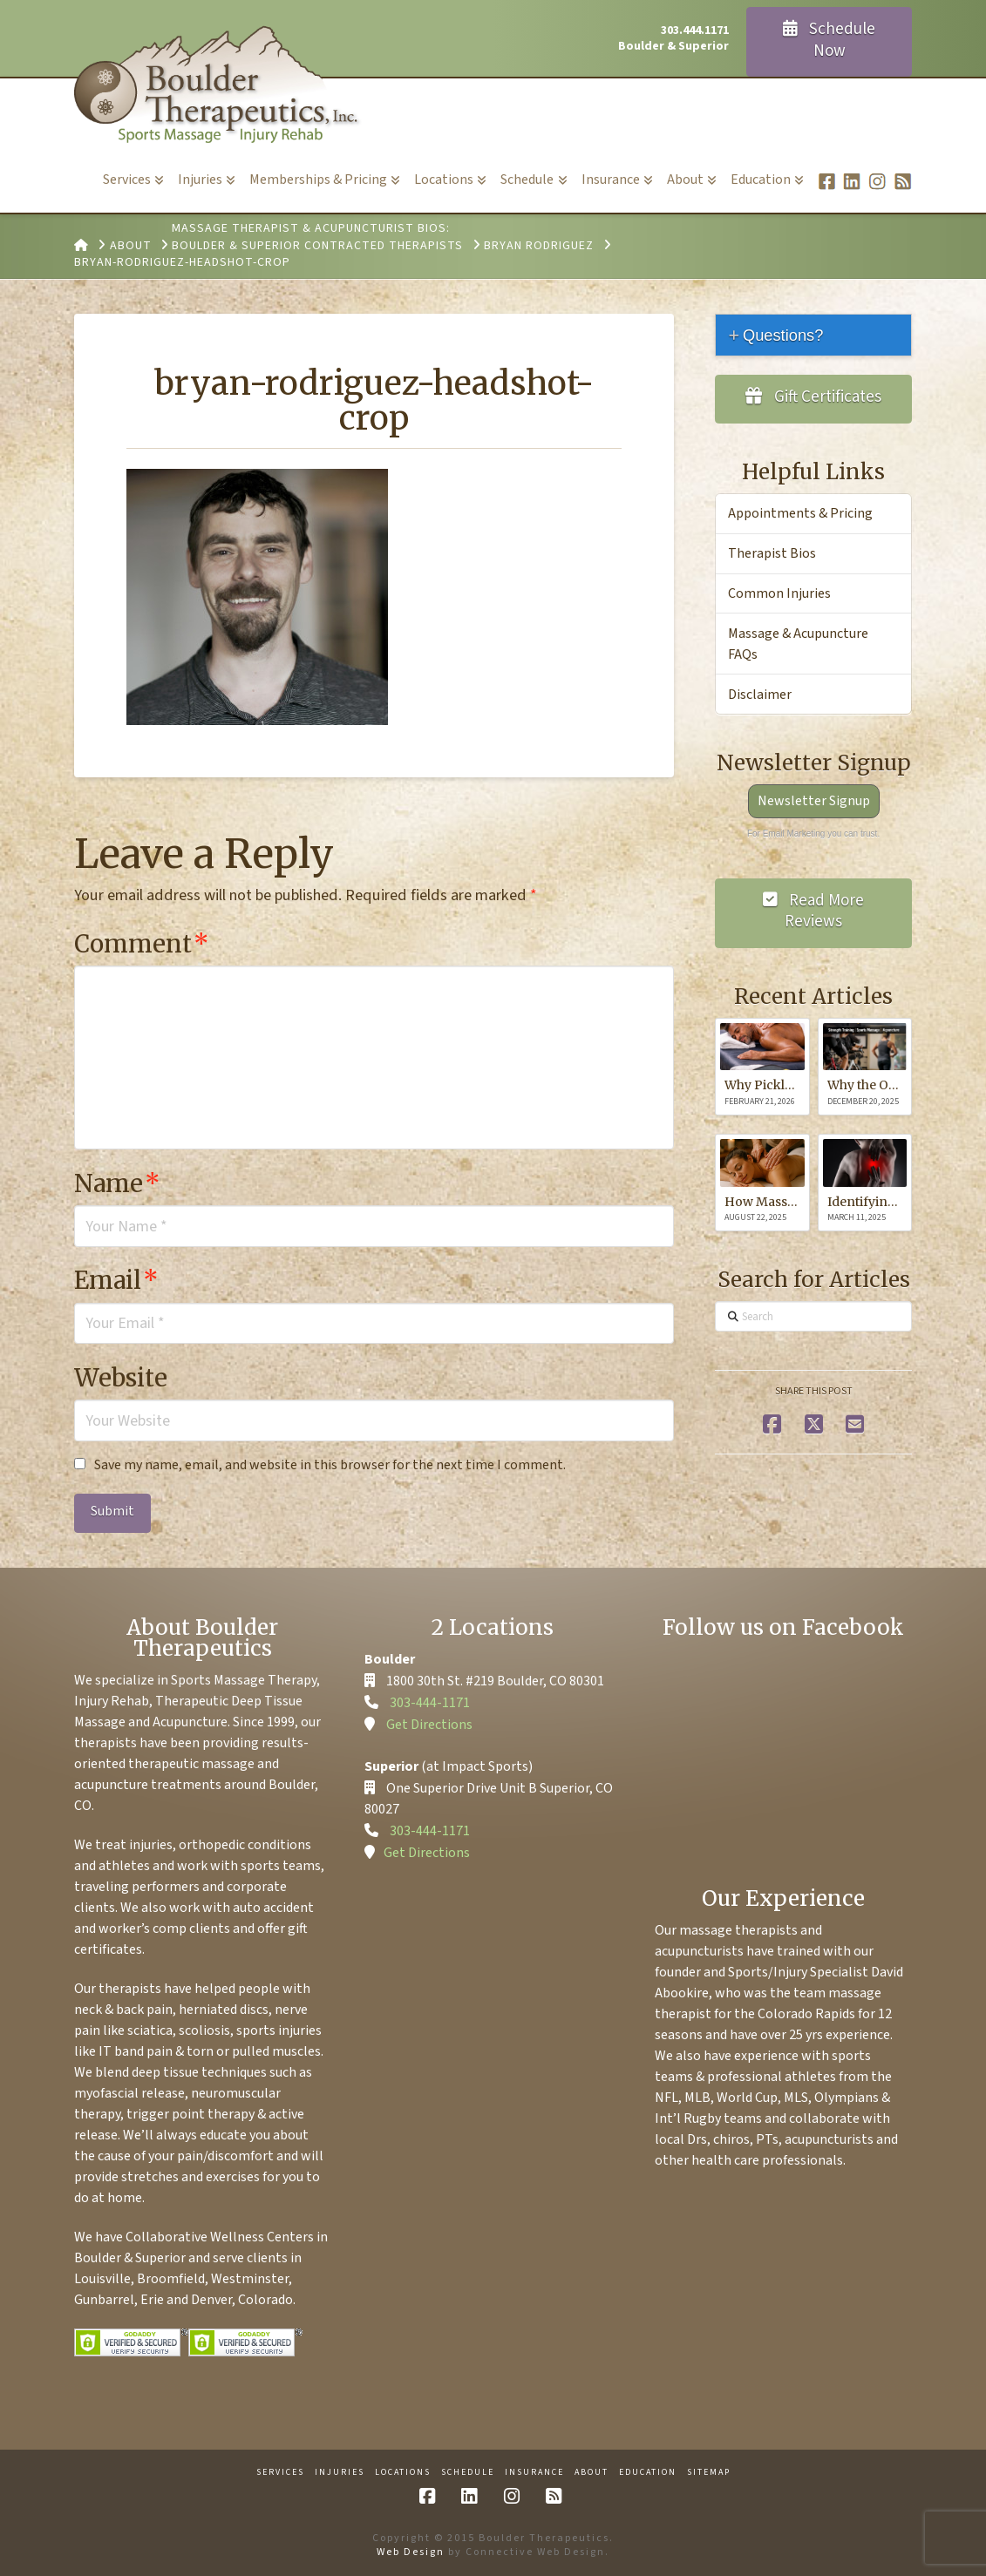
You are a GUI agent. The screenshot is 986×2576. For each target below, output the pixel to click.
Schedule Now (829, 40)
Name (117, 1183)
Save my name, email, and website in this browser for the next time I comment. (330, 1464)
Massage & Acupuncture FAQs (798, 644)
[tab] (813, 335)
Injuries (339, 2472)
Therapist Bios (772, 553)
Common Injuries (779, 593)
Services (280, 2472)
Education (648, 2472)
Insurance (534, 2472)
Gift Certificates (813, 397)
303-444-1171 (430, 1702)
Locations (403, 2472)
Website (120, 1378)
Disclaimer (760, 694)
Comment (141, 944)
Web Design (411, 2552)
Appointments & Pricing (800, 513)
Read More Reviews (814, 911)
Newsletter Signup (814, 800)
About (592, 2472)
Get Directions (429, 1724)
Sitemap (709, 2472)
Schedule (467, 2472)
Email (116, 1280)
